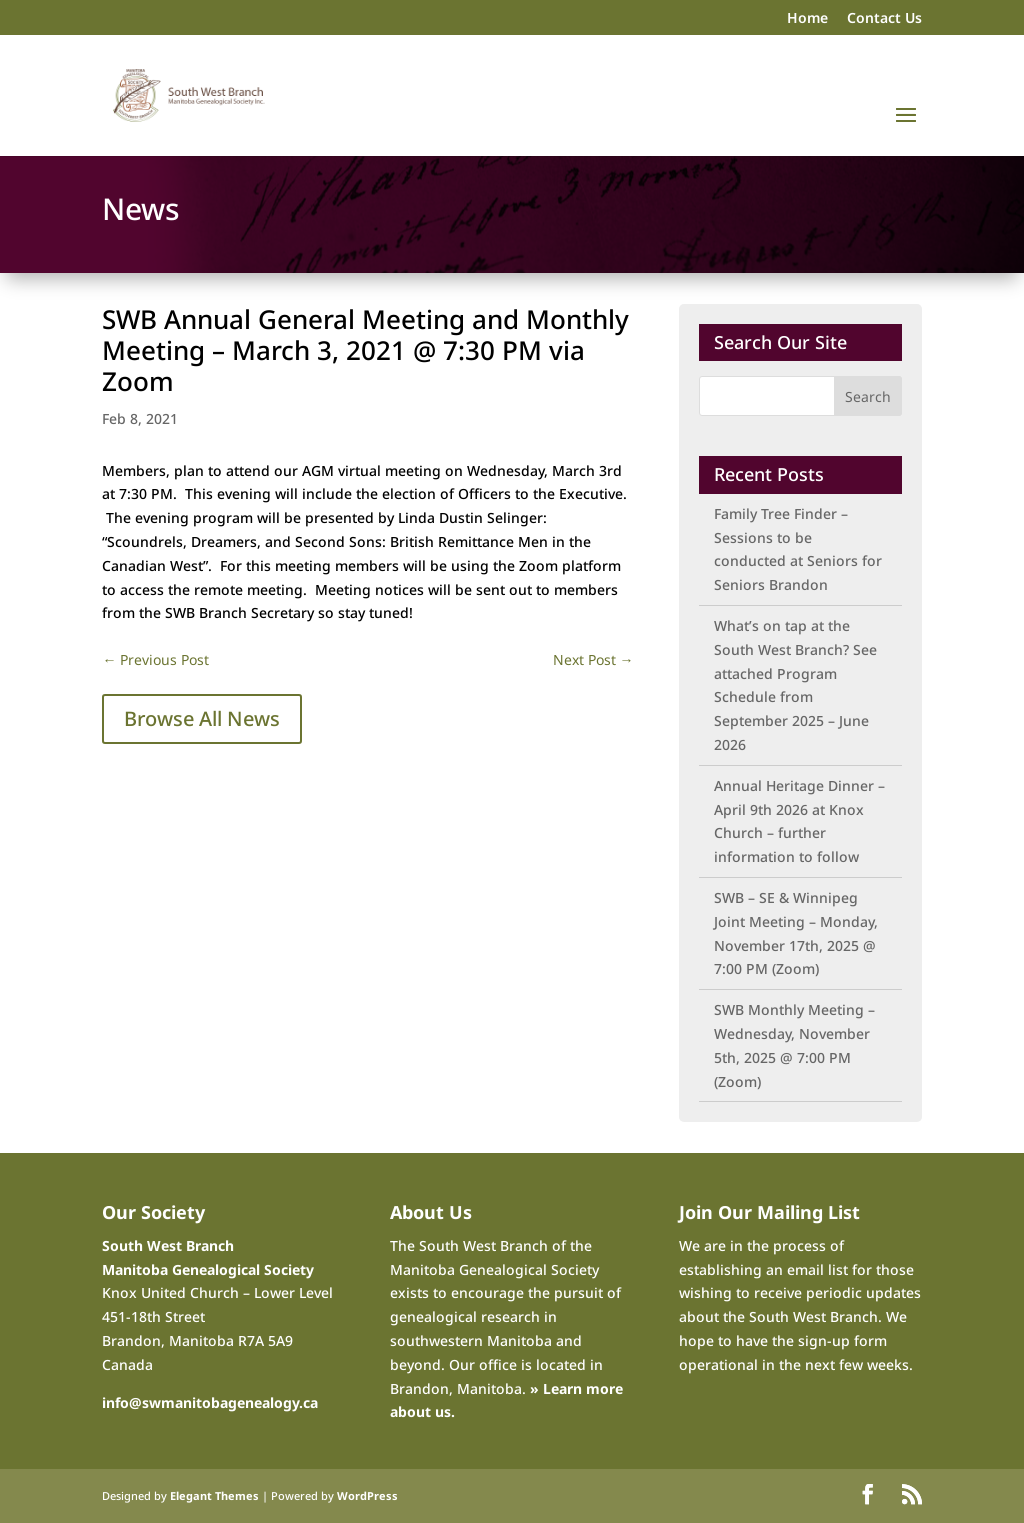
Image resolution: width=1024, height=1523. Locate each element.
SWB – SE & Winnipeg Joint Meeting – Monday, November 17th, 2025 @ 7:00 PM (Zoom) (796, 933)
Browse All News (202, 718)
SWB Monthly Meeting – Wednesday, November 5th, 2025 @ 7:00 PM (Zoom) (794, 1045)
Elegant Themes (214, 1495)
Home (807, 19)
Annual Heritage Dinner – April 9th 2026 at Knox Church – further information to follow (799, 821)
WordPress (367, 1495)
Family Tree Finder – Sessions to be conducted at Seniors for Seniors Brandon (798, 549)
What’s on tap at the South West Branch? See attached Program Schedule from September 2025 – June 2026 (795, 685)
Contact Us (884, 19)
